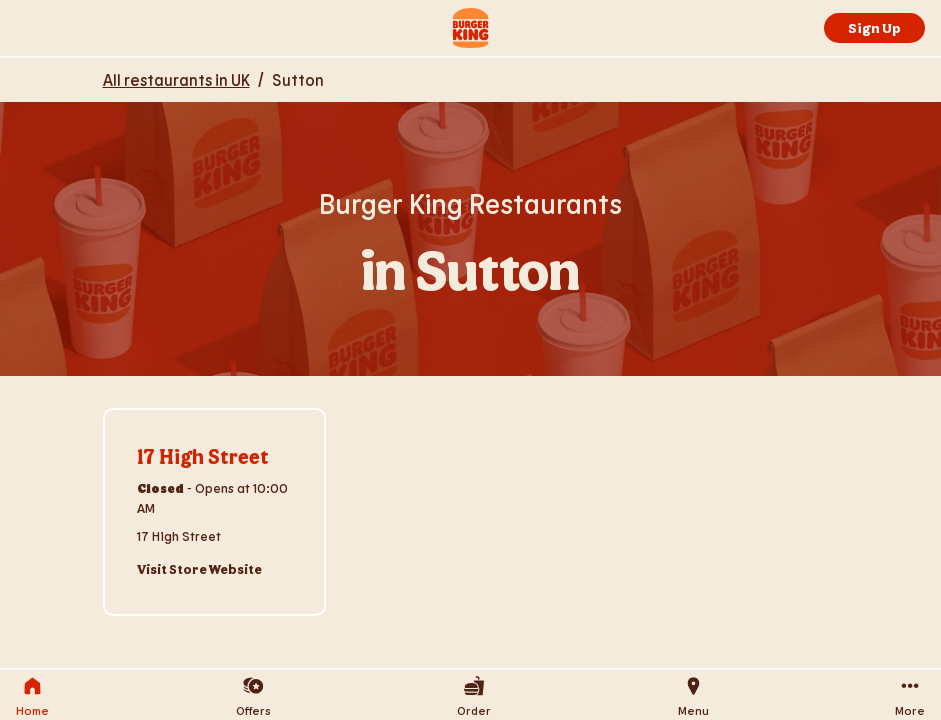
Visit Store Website (199, 569)
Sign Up (874, 27)
